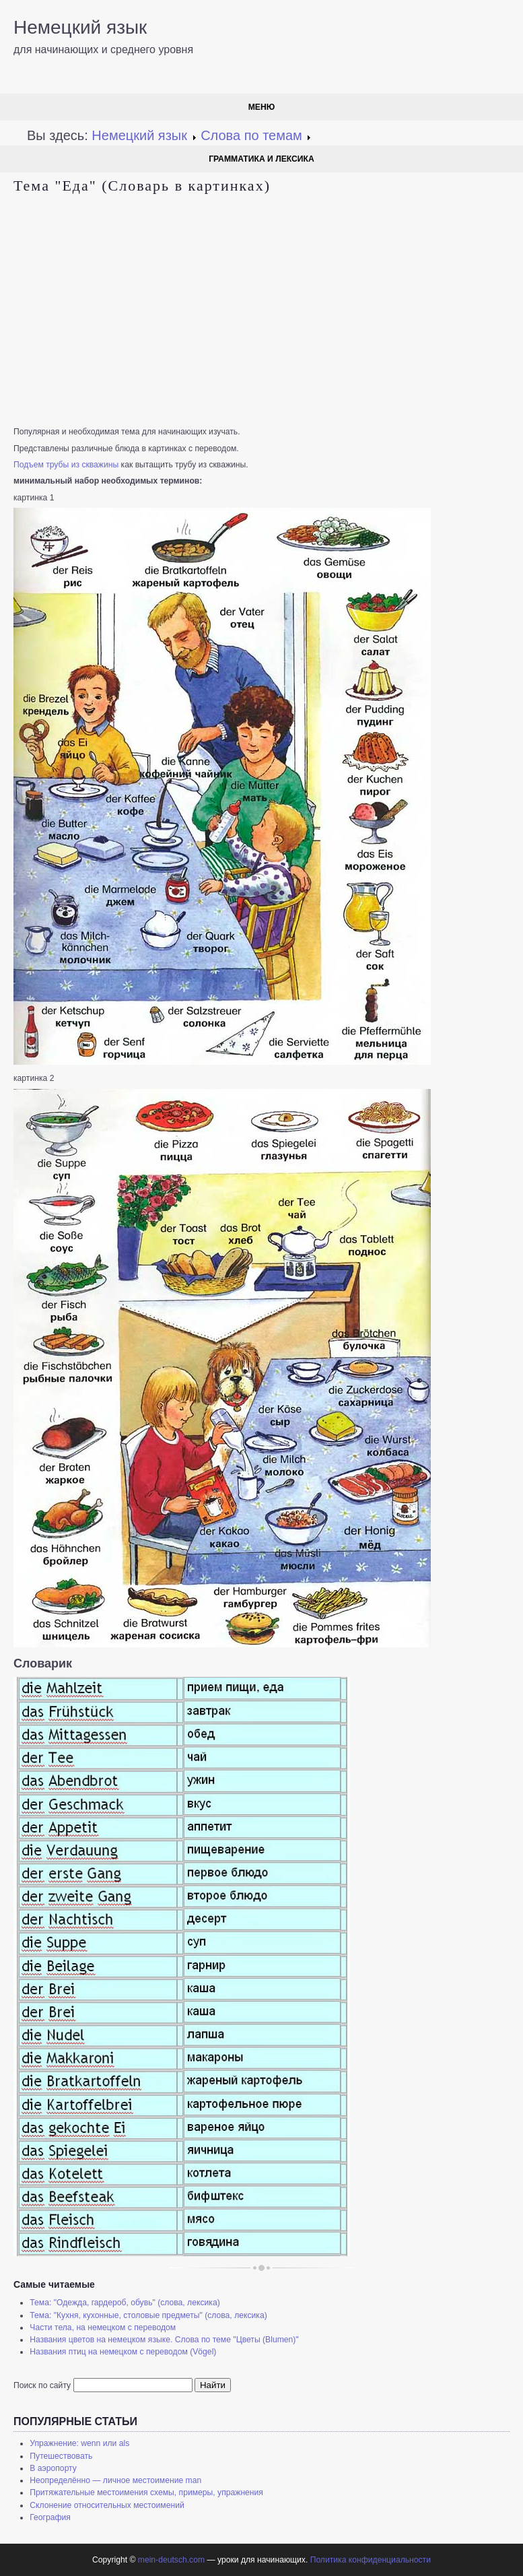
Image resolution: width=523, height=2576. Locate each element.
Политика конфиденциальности (370, 2560)
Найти (212, 2385)
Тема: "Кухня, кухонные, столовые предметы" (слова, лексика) (148, 2315)
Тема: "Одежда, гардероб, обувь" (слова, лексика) (124, 2302)
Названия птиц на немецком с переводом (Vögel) (123, 2351)
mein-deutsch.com (171, 2560)
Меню (261, 107)
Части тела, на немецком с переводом (103, 2327)
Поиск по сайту (42, 2385)
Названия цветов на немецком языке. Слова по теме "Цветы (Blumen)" (164, 2339)
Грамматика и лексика (261, 159)
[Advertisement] (261, 311)
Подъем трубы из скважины (65, 464)
